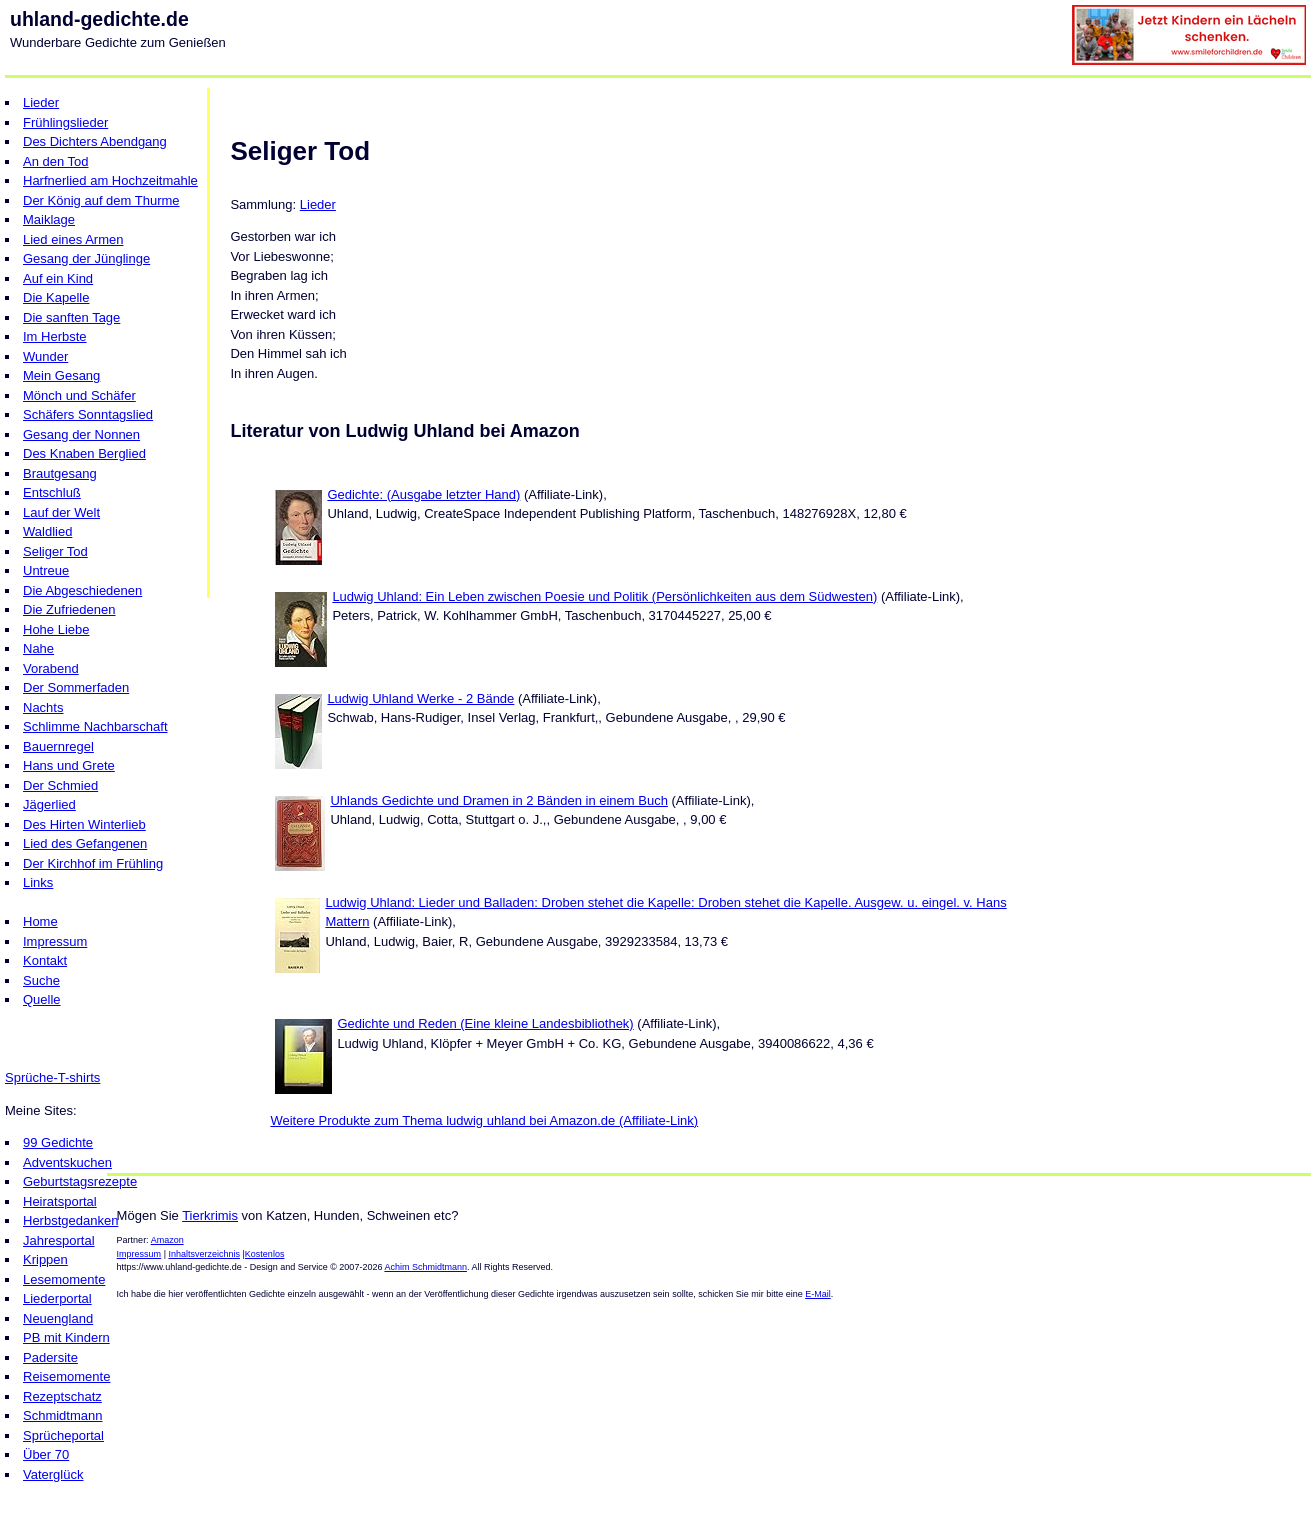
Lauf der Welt (61, 512)
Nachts (43, 707)
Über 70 (46, 1454)
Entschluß (52, 492)
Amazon (167, 1240)
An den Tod (56, 161)
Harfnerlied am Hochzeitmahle (110, 180)
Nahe (38, 648)
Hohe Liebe (56, 629)
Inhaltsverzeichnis (204, 1254)
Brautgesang (60, 473)
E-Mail (818, 1294)
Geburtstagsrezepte (80, 1181)
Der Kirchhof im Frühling (93, 863)
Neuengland (58, 1318)
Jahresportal (59, 1240)
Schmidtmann (62, 1415)
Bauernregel (58, 746)
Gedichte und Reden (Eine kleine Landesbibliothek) (485, 1023)
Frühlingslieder (65, 122)
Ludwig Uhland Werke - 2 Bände (420, 698)
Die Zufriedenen (69, 609)
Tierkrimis (210, 1215)
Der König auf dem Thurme (101, 200)
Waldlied (47, 531)
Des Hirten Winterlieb (84, 824)
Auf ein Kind (58, 278)
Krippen (45, 1259)
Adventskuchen (67, 1162)
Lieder (41, 102)
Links (38, 882)
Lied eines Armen (73, 239)
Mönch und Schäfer (79, 395)
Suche (41, 980)
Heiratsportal (60, 1201)
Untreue (46, 570)
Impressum (55, 941)
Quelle (42, 999)
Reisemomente (66, 1376)
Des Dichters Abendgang (95, 141)
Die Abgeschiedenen (82, 590)
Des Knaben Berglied (84, 453)
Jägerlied (49, 804)
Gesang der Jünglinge (86, 258)
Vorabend (51, 668)
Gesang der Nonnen (81, 434)
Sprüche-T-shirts (52, 1077)
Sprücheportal (63, 1435)
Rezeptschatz (62, 1396)
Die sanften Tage (71, 317)
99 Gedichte (58, 1142)
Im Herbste (55, 336)
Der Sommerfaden (76, 687)
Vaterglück (53, 1474)
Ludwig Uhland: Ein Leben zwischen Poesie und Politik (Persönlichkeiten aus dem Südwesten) (604, 596)
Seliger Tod (55, 551)
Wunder (45, 356)
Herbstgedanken (70, 1220)
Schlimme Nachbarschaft (95, 726)
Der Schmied (60, 785)
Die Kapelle (56, 297)
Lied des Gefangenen (85, 843)
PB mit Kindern (66, 1337)
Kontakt (45, 960)
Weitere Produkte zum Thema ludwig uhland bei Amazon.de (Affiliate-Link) (484, 1120)
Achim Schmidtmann (425, 1267)
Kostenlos (265, 1254)
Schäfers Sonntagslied (88, 414)
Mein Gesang (61, 375)
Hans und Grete (69, 765)
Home (40, 921)
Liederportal (57, 1298)
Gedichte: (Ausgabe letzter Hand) (423, 494)
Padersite (50, 1357)
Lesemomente (64, 1279)
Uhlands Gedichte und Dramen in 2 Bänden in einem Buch (499, 800)
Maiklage (49, 219)
